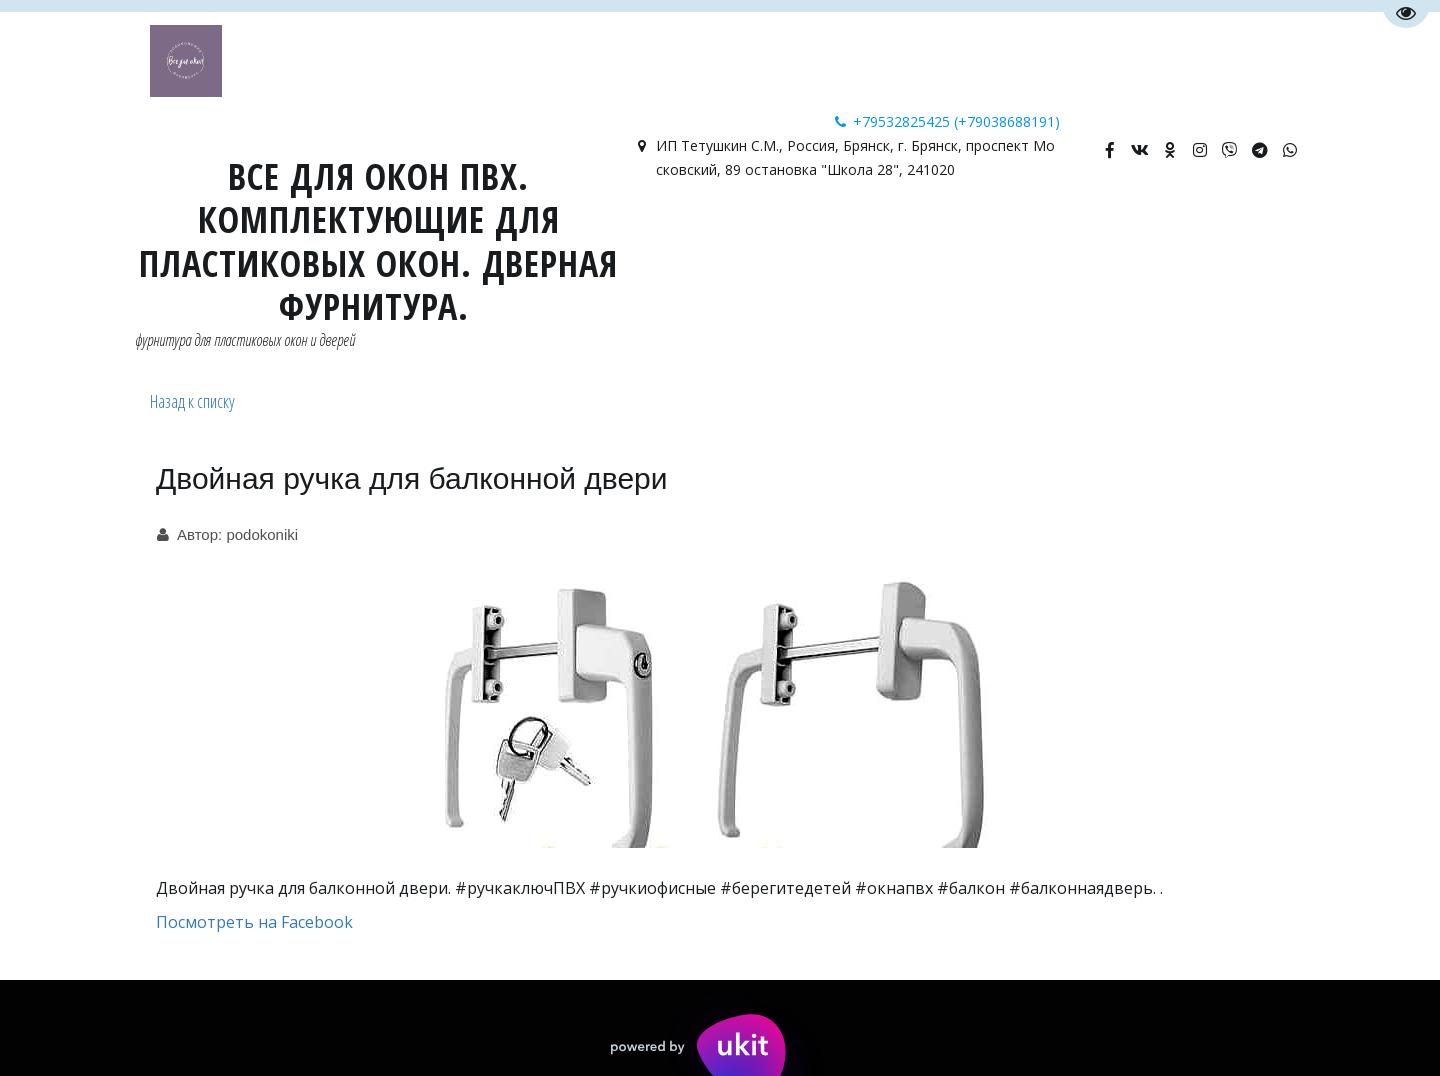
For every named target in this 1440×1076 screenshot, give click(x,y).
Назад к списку (192, 401)
